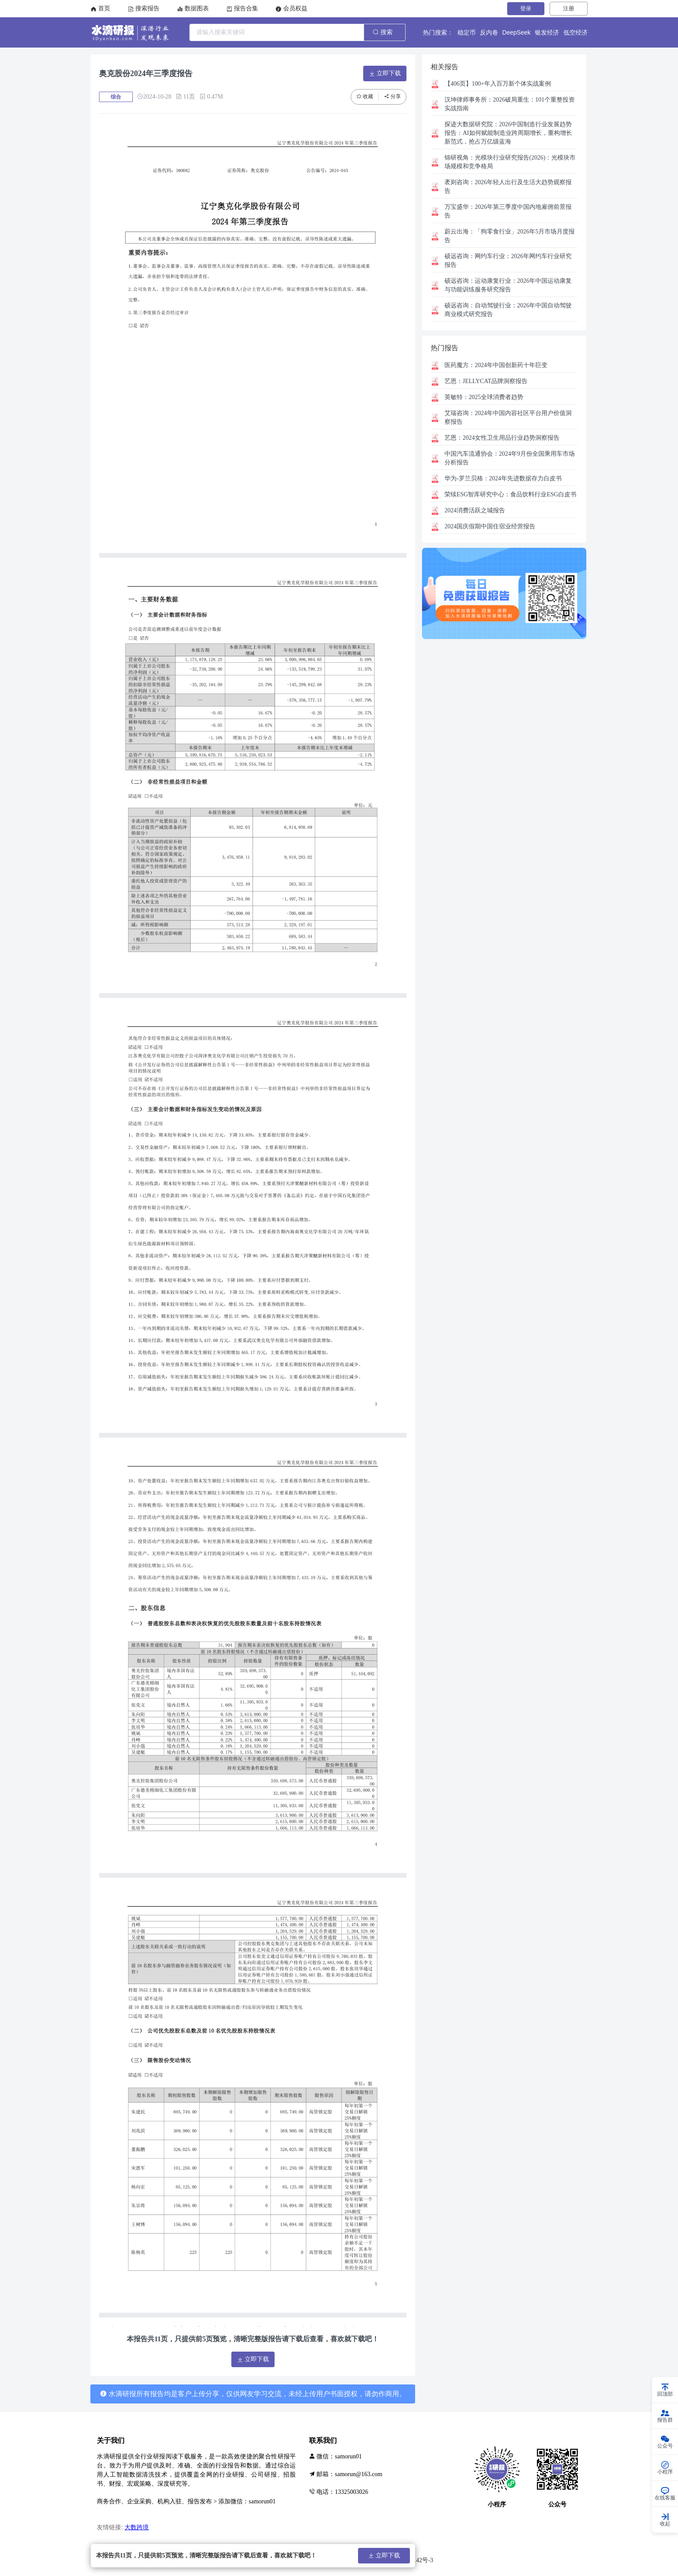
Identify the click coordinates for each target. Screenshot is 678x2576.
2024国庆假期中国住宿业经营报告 (490, 526)
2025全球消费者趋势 (484, 397)
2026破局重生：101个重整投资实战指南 (510, 104)
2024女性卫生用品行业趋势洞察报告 (502, 438)
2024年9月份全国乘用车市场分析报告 (510, 458)
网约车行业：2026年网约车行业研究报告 (508, 260)
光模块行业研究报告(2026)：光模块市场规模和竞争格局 (510, 161)
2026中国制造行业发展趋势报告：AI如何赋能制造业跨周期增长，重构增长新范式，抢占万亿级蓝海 (508, 133)
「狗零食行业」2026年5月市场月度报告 (510, 235)
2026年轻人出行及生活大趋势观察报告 (508, 186)
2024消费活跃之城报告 (475, 510)
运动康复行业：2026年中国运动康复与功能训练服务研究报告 (508, 285)
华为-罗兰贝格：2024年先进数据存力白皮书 (503, 478)
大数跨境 (137, 2527)
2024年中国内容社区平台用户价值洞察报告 (508, 417)
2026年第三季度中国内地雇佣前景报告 (508, 211)
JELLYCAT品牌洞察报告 (486, 381)
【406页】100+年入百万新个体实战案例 (498, 83)
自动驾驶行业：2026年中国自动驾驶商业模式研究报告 (508, 309)
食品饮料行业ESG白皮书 (510, 494)
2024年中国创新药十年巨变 (496, 365)
